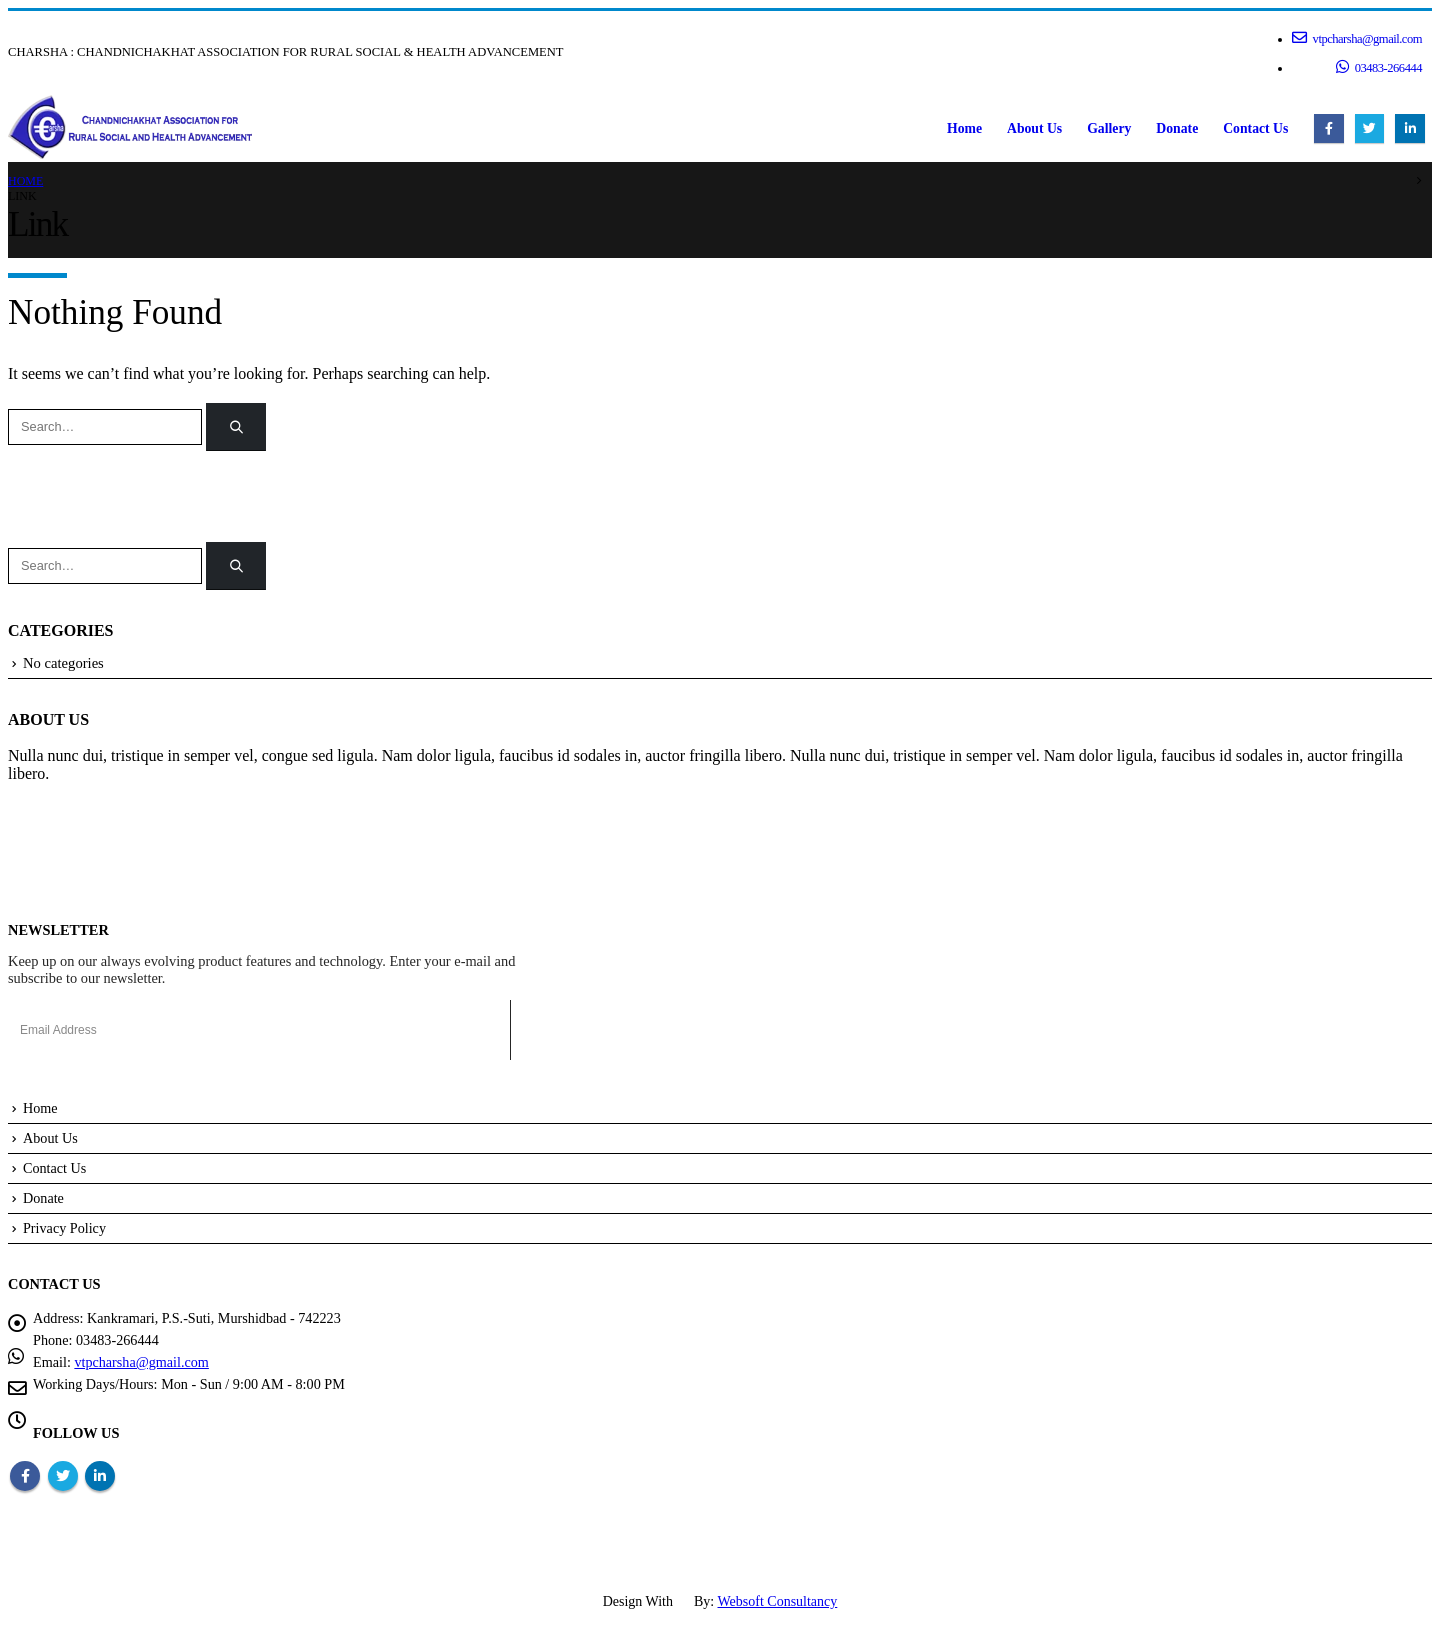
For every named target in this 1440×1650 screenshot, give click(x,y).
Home (964, 128)
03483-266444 (1379, 67)
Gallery (1109, 128)
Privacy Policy (65, 1228)
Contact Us (1255, 128)
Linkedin (100, 1476)
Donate (1177, 128)
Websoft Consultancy (778, 1601)
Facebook (25, 1476)
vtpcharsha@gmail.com (1357, 38)
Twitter (63, 1476)
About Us (1034, 128)
